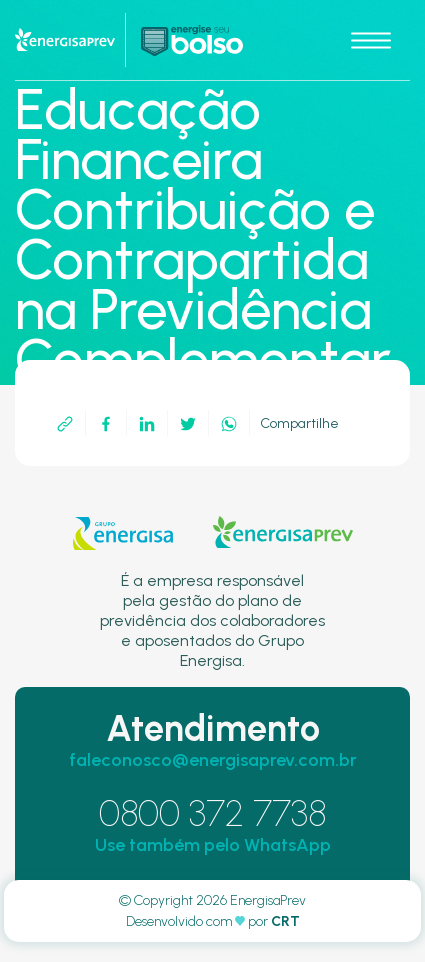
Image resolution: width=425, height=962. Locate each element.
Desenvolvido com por (213, 921)
